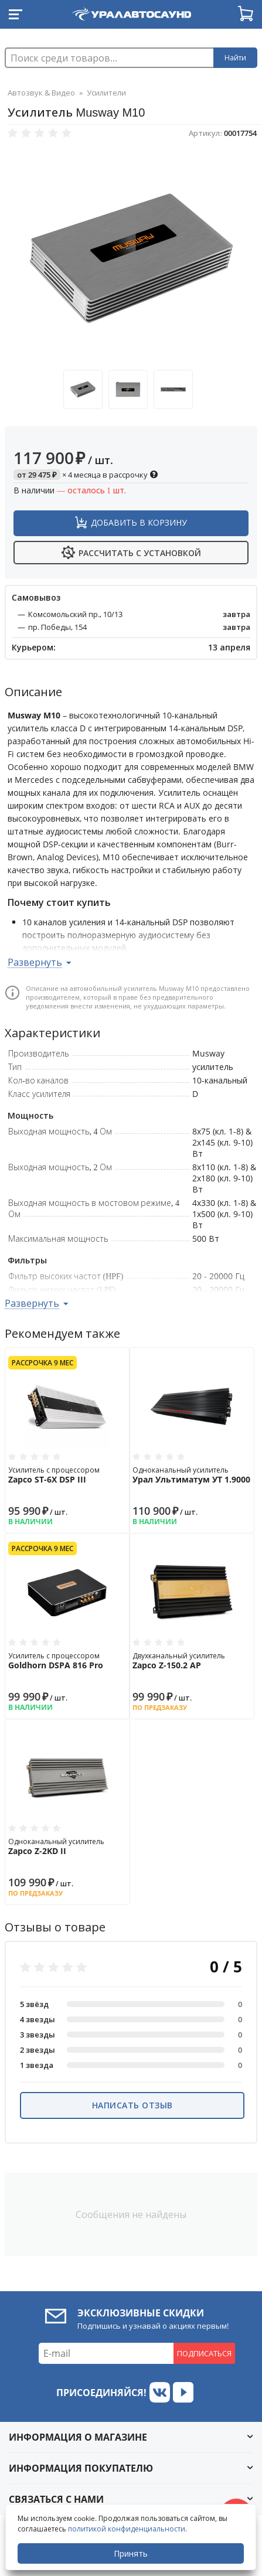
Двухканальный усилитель (191, 1661)
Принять (131, 2553)
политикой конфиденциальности (126, 2529)
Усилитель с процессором (67, 1475)
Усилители (106, 92)
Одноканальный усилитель (191, 1475)
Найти (235, 58)
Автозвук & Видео (41, 92)
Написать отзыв (132, 2105)
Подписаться (204, 2353)
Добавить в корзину (139, 522)
